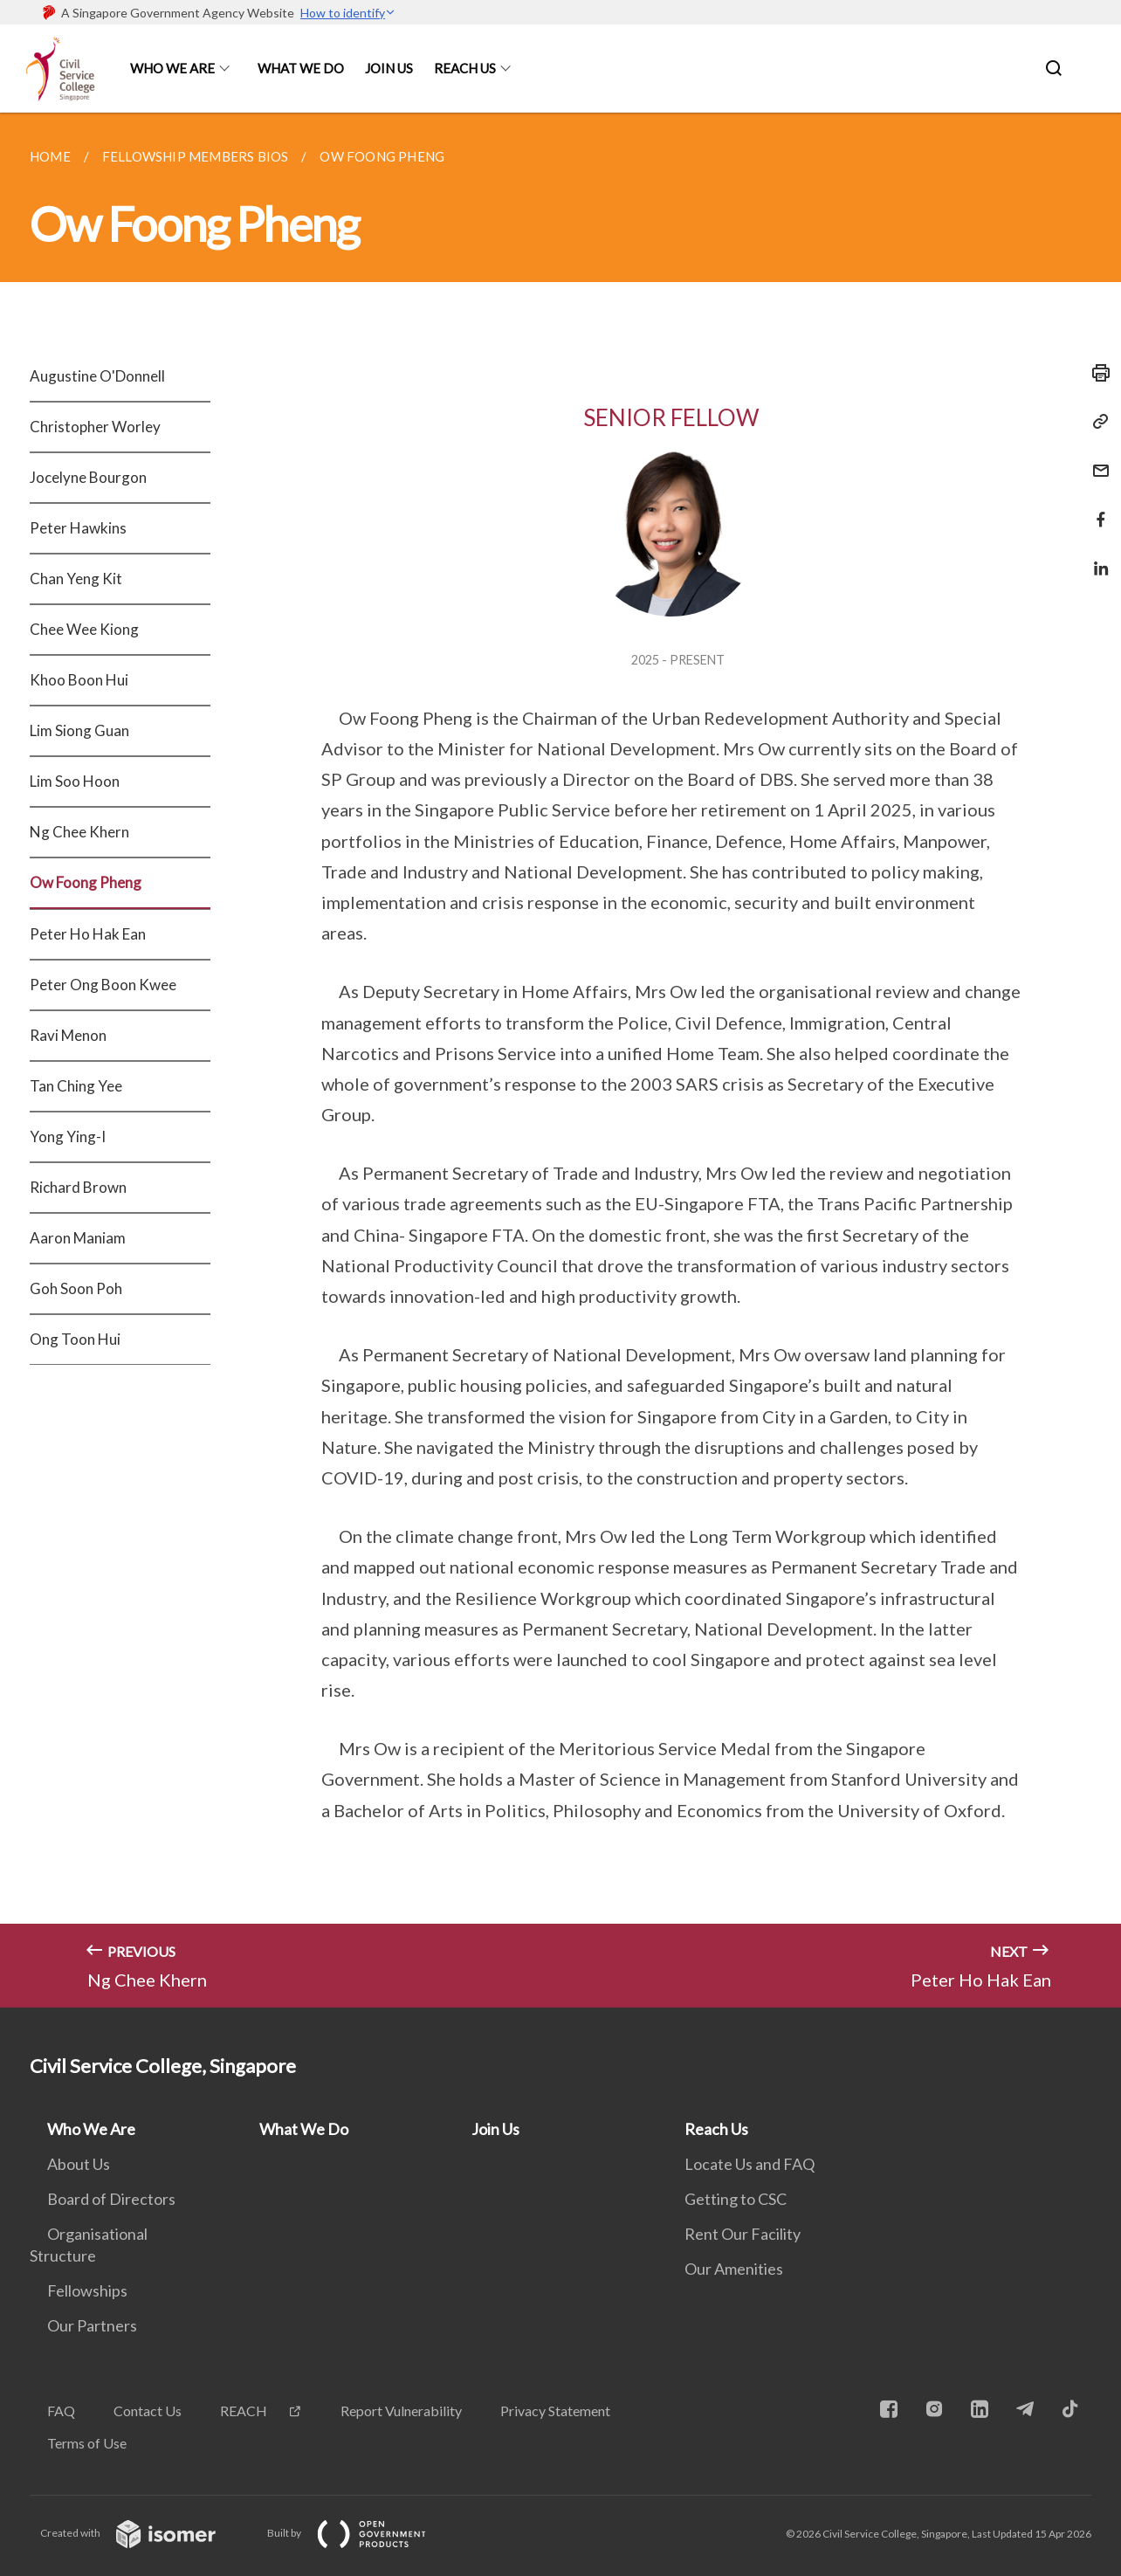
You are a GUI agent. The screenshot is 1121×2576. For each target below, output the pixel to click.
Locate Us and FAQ (749, 2163)
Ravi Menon (68, 1035)
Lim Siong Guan (79, 730)
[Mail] (1095, 459)
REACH (243, 2410)
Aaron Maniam (78, 1238)
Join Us (389, 68)
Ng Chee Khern (79, 832)
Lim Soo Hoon (75, 781)
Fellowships (87, 2290)
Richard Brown (78, 1187)
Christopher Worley (95, 426)
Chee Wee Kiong (84, 629)
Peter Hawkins (78, 528)
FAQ (61, 2410)
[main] (560, 1060)
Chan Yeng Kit (76, 578)
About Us (78, 2163)
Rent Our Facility (742, 2233)
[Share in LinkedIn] (1095, 557)
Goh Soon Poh (76, 1288)
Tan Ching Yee (76, 1086)
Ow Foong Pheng (85, 882)
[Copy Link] (1095, 422)
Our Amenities (733, 2268)
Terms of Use (87, 2443)
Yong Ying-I (68, 1136)
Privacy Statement (555, 2410)
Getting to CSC (735, 2198)
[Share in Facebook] (1095, 508)
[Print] (1095, 373)
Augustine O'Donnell (97, 376)
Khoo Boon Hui (79, 680)
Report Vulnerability (401, 2410)
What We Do (301, 68)
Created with (142, 2532)
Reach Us (465, 68)
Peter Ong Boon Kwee (103, 984)
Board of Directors (111, 2198)
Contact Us (147, 2410)
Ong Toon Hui (75, 1339)
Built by (360, 2532)
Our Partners (92, 2325)
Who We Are (172, 68)
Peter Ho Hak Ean (88, 934)
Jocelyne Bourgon (88, 477)
